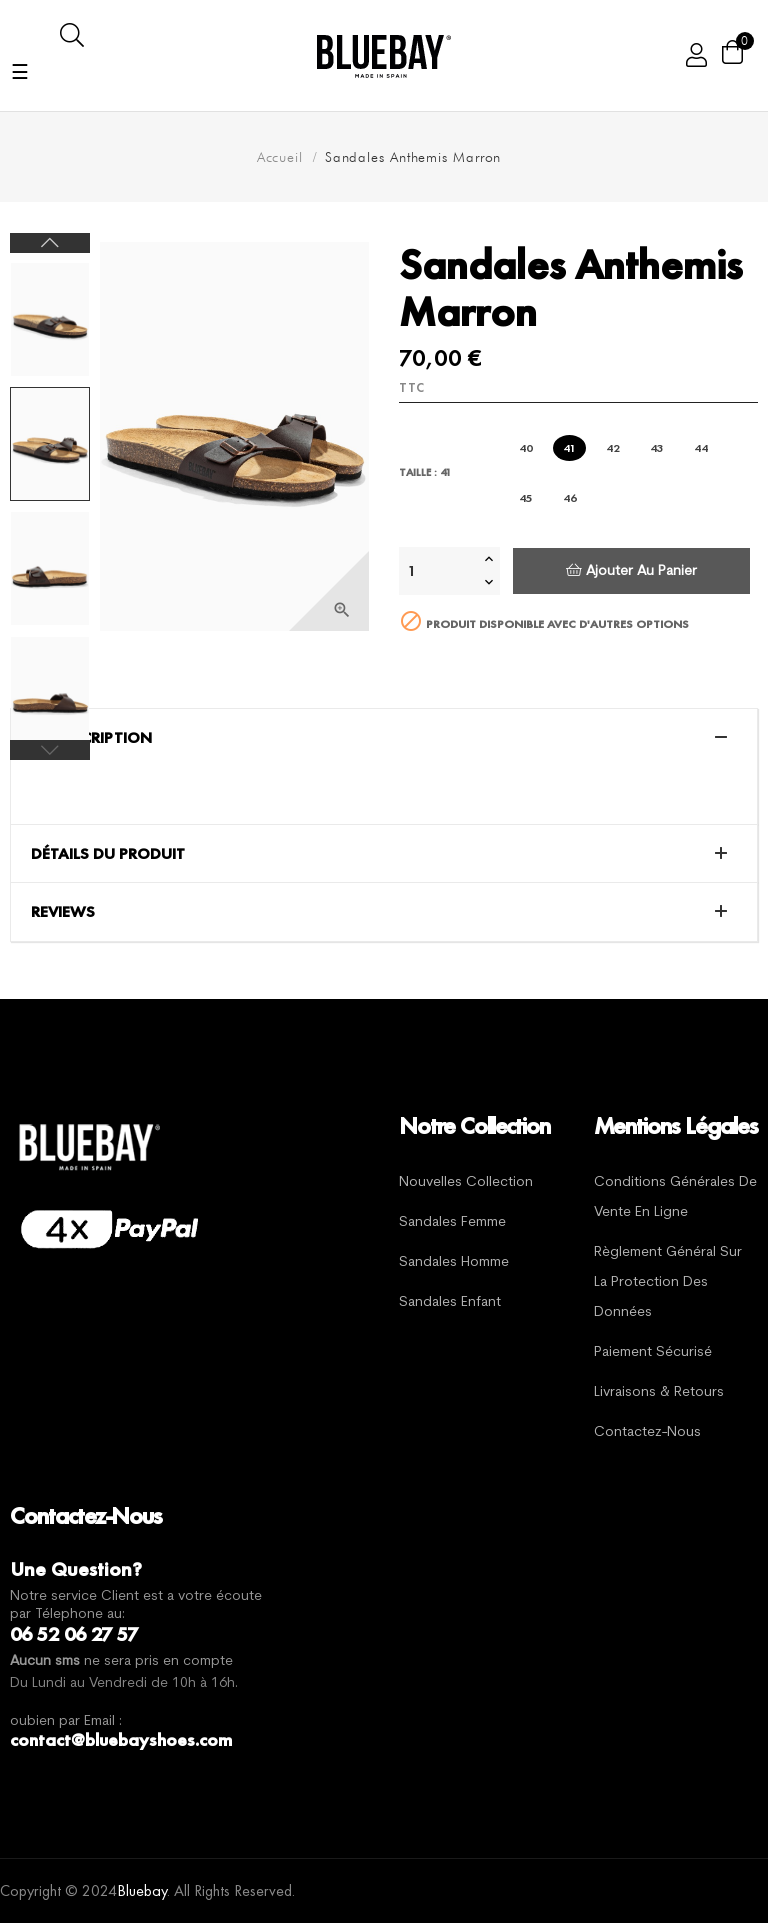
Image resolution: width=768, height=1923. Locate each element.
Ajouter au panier (631, 570)
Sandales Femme (452, 1222)
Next (50, 243)
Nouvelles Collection (466, 1182)
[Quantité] (439, 571)
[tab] (384, 738)
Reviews (63, 912)
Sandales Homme (454, 1262)
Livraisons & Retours (659, 1392)
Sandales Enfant (450, 1302)
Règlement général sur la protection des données (668, 1282)
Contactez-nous (647, 1432)
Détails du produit (108, 854)
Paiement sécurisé (653, 1352)
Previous (50, 750)
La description (91, 738)
